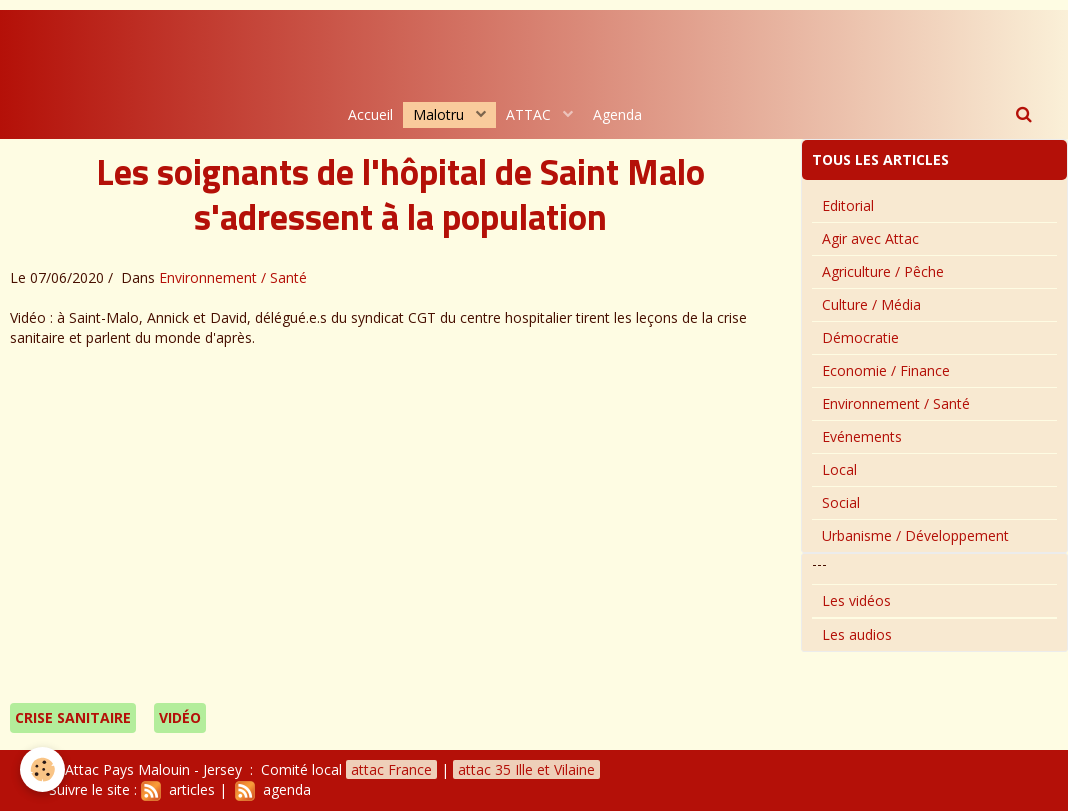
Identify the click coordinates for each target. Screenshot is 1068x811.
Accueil (370, 114)
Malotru (440, 114)
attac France (391, 769)
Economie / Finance (886, 370)
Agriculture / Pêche (883, 271)
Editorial (848, 205)
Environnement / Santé (233, 277)
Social (841, 502)
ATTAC (530, 114)
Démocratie (860, 337)
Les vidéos (856, 600)
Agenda (617, 114)
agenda (273, 789)
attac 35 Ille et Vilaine (526, 769)
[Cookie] (42, 769)
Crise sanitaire (73, 717)
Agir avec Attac (870, 238)
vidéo (180, 717)
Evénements (862, 436)
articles (178, 789)
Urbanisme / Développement (915, 535)
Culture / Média (871, 304)
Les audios (857, 634)
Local (839, 469)
